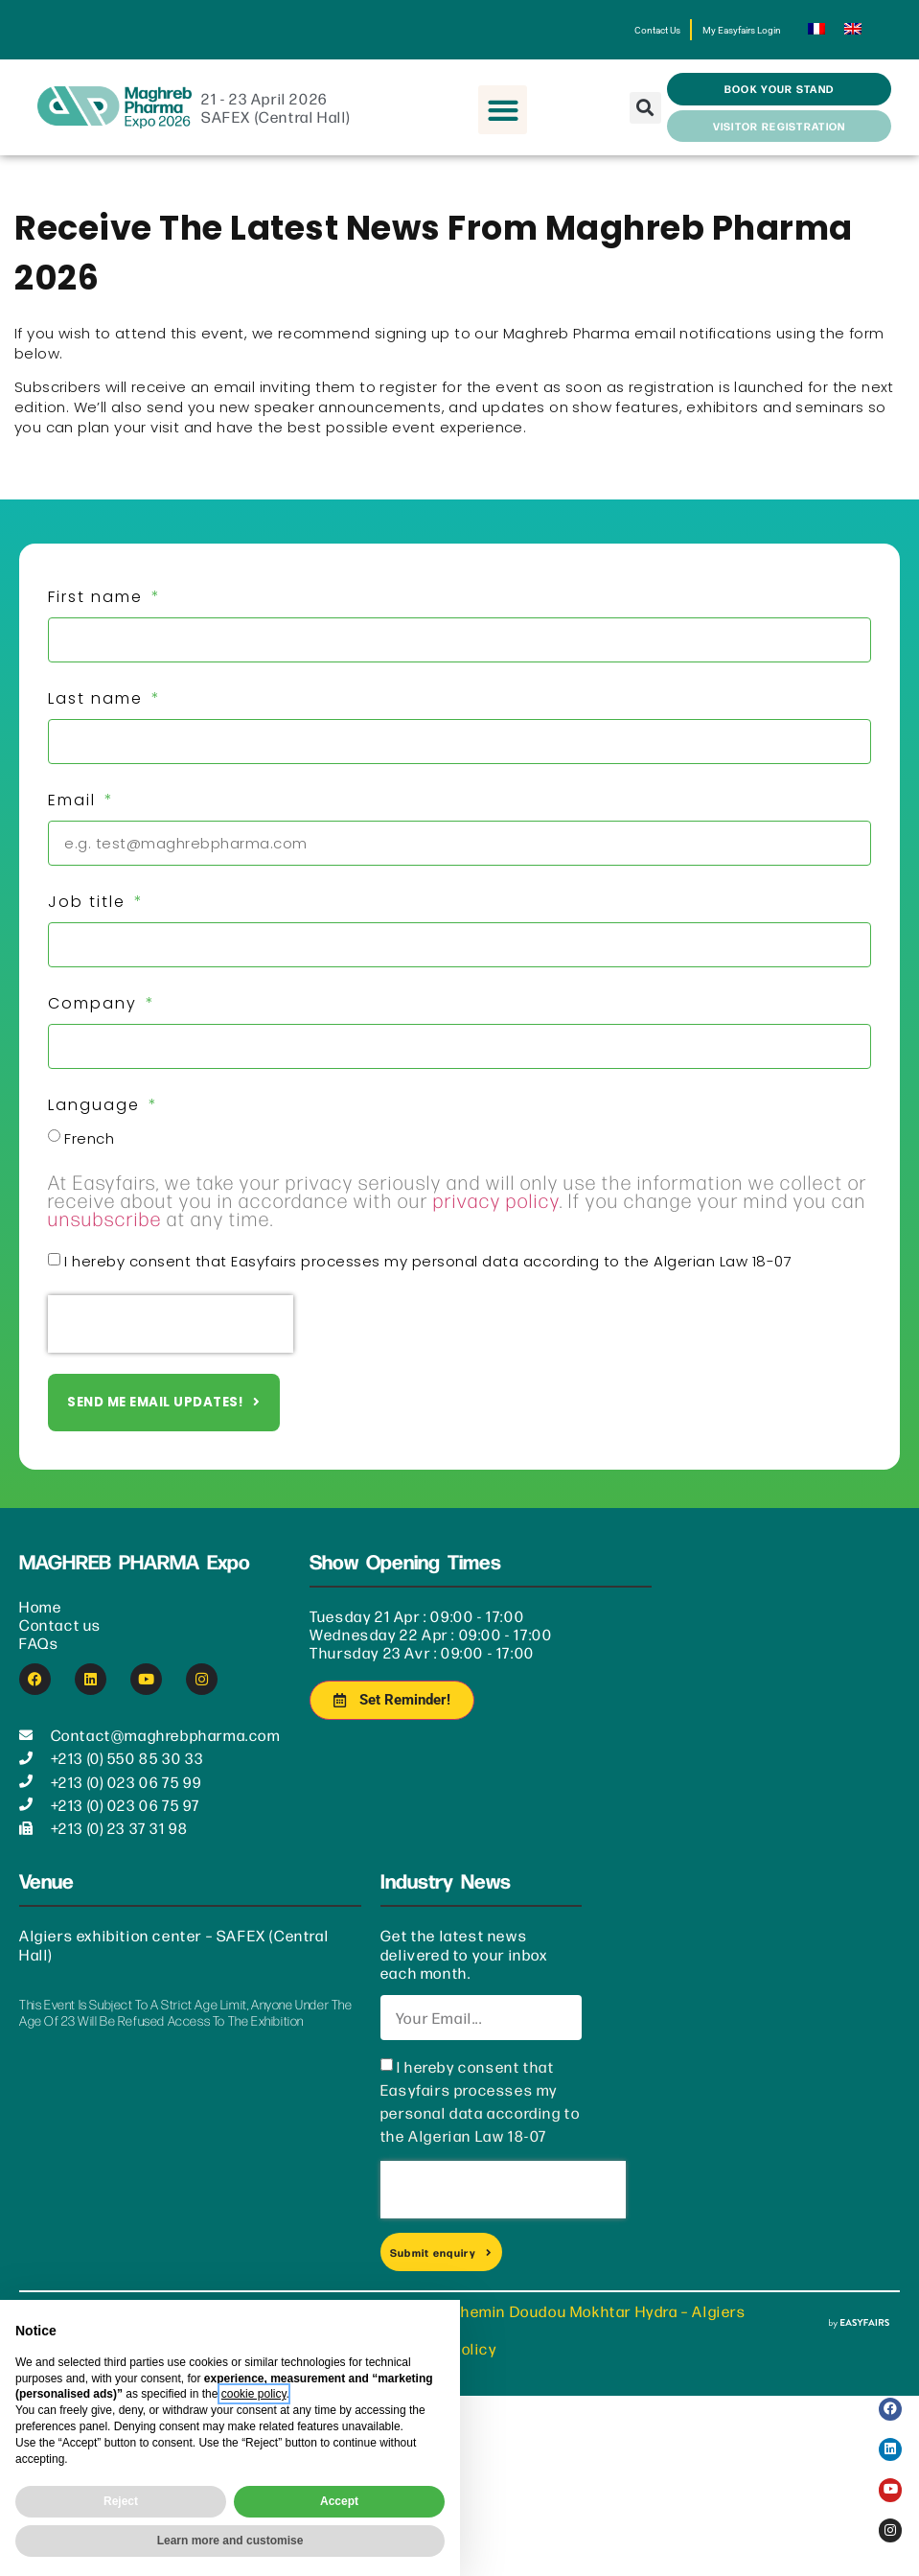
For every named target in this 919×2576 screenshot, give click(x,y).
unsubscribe (105, 1230)
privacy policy (496, 1212)
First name (98, 609)
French (89, 1151)
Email (75, 812)
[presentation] (170, 1336)
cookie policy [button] (254, 2394)
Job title (89, 914)
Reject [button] (120, 2501)
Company (95, 1016)
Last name (98, 711)
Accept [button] (339, 2501)
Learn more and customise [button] (230, 2540)
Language (97, 1117)
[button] (502, 122)
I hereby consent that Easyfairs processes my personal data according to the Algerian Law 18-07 (428, 1274)
